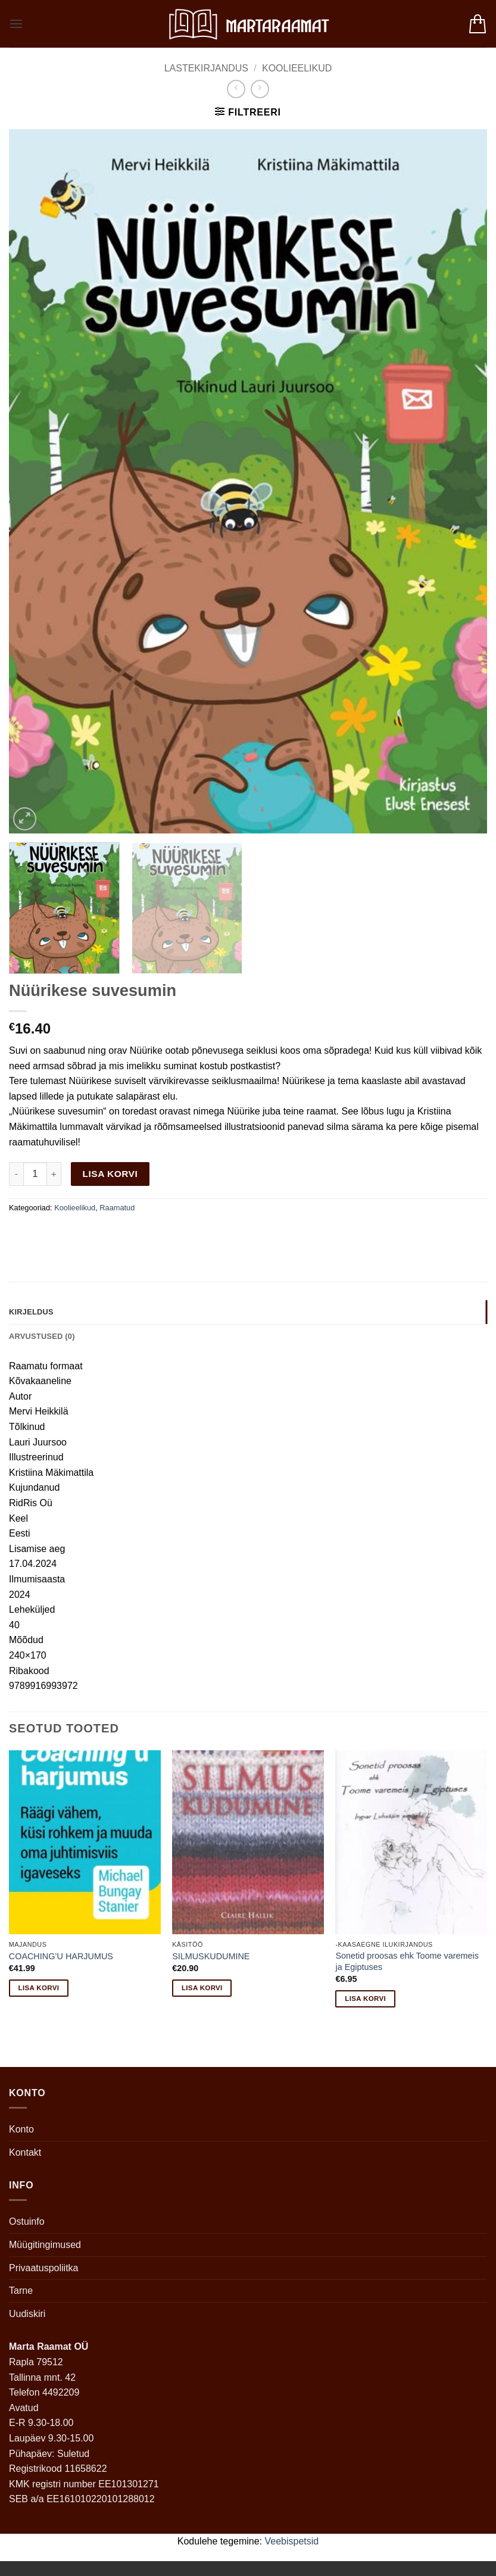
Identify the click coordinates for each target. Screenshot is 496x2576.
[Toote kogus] (35, 1174)
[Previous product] (260, 89)
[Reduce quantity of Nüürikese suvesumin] (16, 1174)
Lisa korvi (110, 1174)
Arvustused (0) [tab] (42, 1336)
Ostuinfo (27, 2221)
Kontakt (25, 2152)
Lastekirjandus (206, 68)
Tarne (21, 2290)
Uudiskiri (27, 2314)
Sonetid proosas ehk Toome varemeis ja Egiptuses (407, 1961)
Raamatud (117, 1207)
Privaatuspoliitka (44, 2268)
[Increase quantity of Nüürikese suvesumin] (54, 1174)
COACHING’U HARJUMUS (61, 1956)
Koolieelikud (297, 68)
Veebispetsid (292, 2541)
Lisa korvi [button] (39, 1987)
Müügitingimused (45, 2245)
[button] (16, 23)
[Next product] (236, 89)
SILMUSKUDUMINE (210, 1956)
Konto (21, 2129)
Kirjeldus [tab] (31, 1311)
